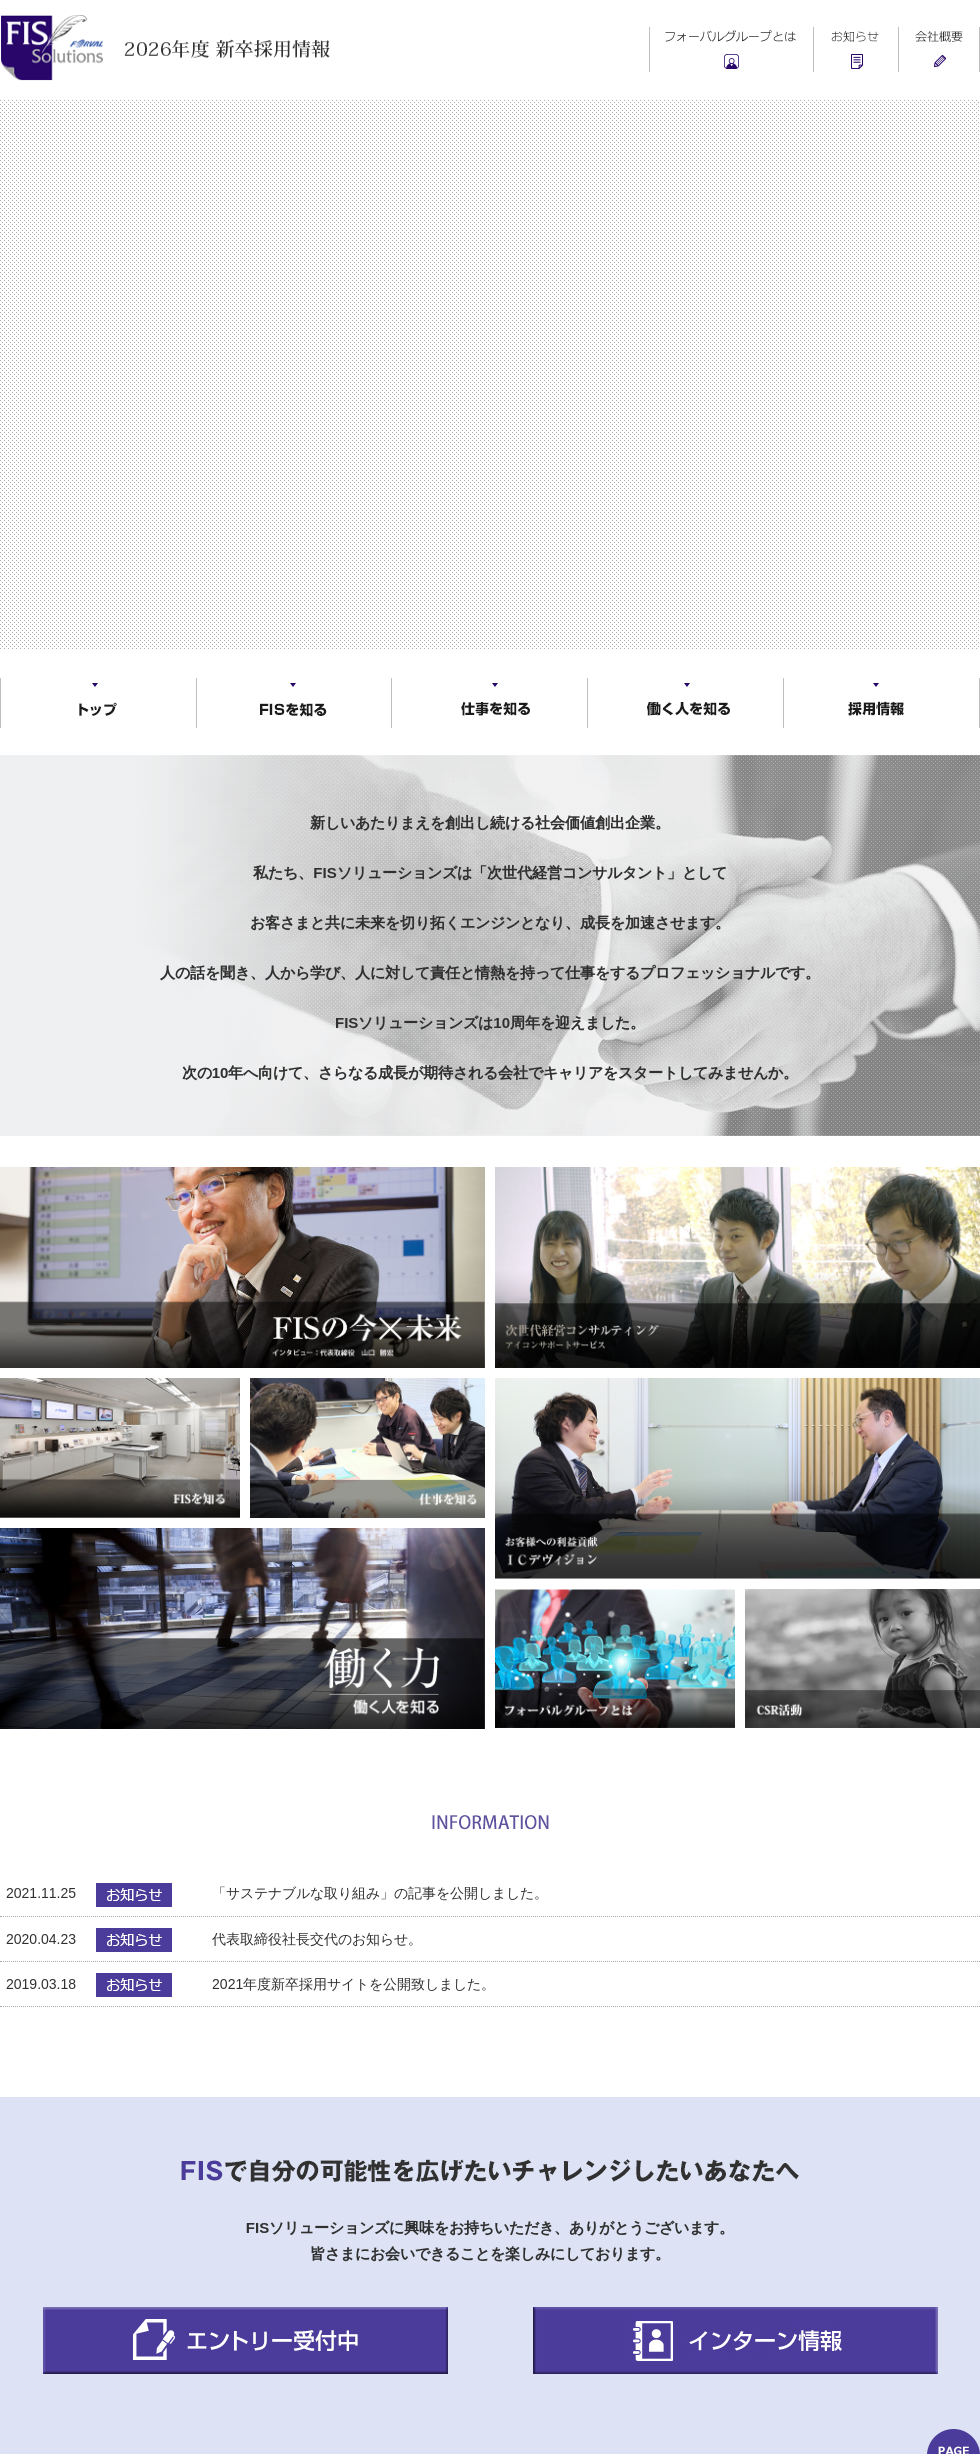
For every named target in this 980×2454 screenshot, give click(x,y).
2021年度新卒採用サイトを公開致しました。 (353, 1984)
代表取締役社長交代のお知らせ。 (317, 1939)
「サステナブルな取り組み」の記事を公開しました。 (380, 1893)
